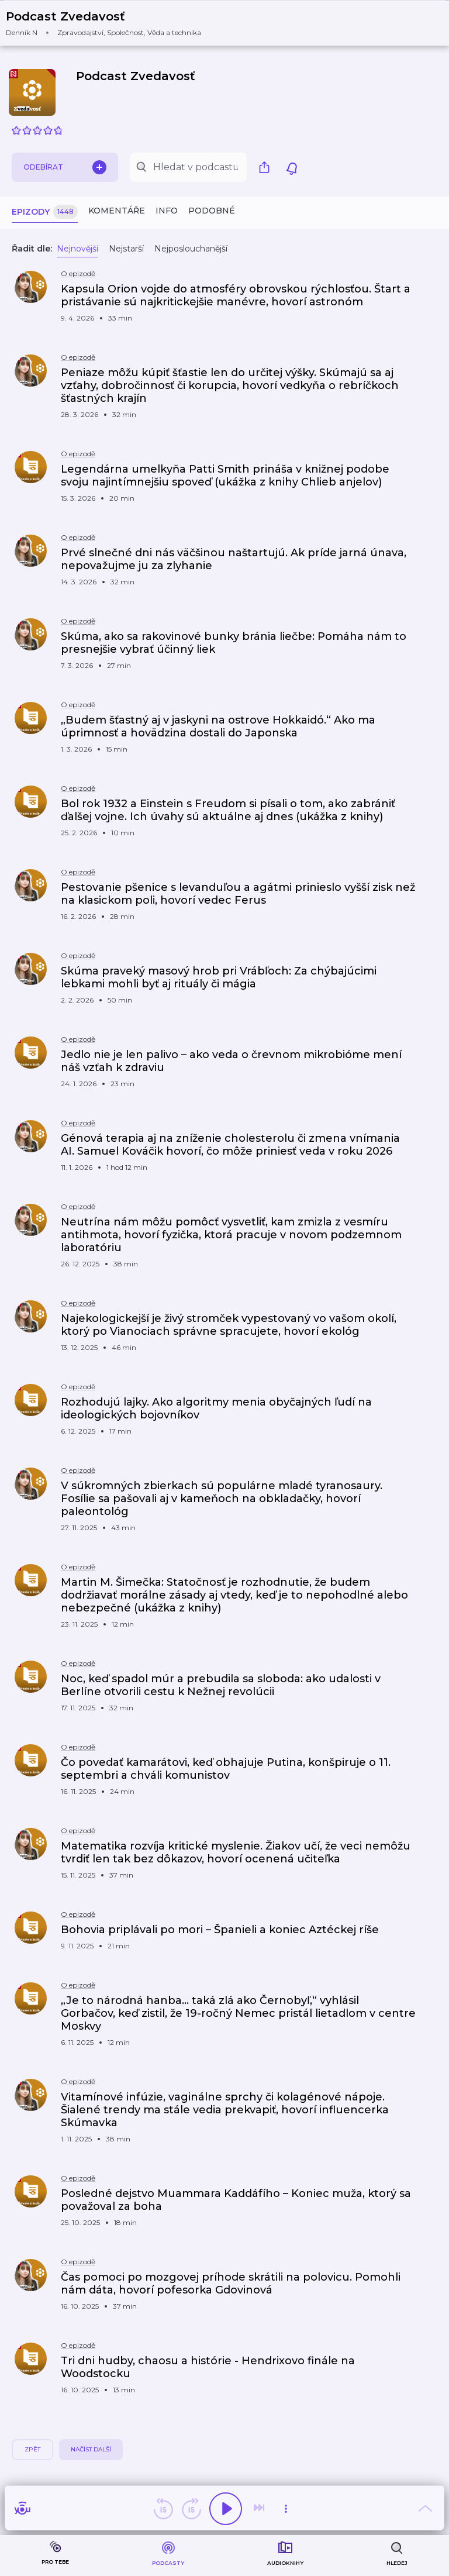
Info (167, 210)
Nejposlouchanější (190, 248)
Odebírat (64, 167)
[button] (111, 23)
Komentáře (116, 210)
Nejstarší (126, 248)
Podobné (211, 210)
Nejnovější (77, 248)
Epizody (45, 212)
